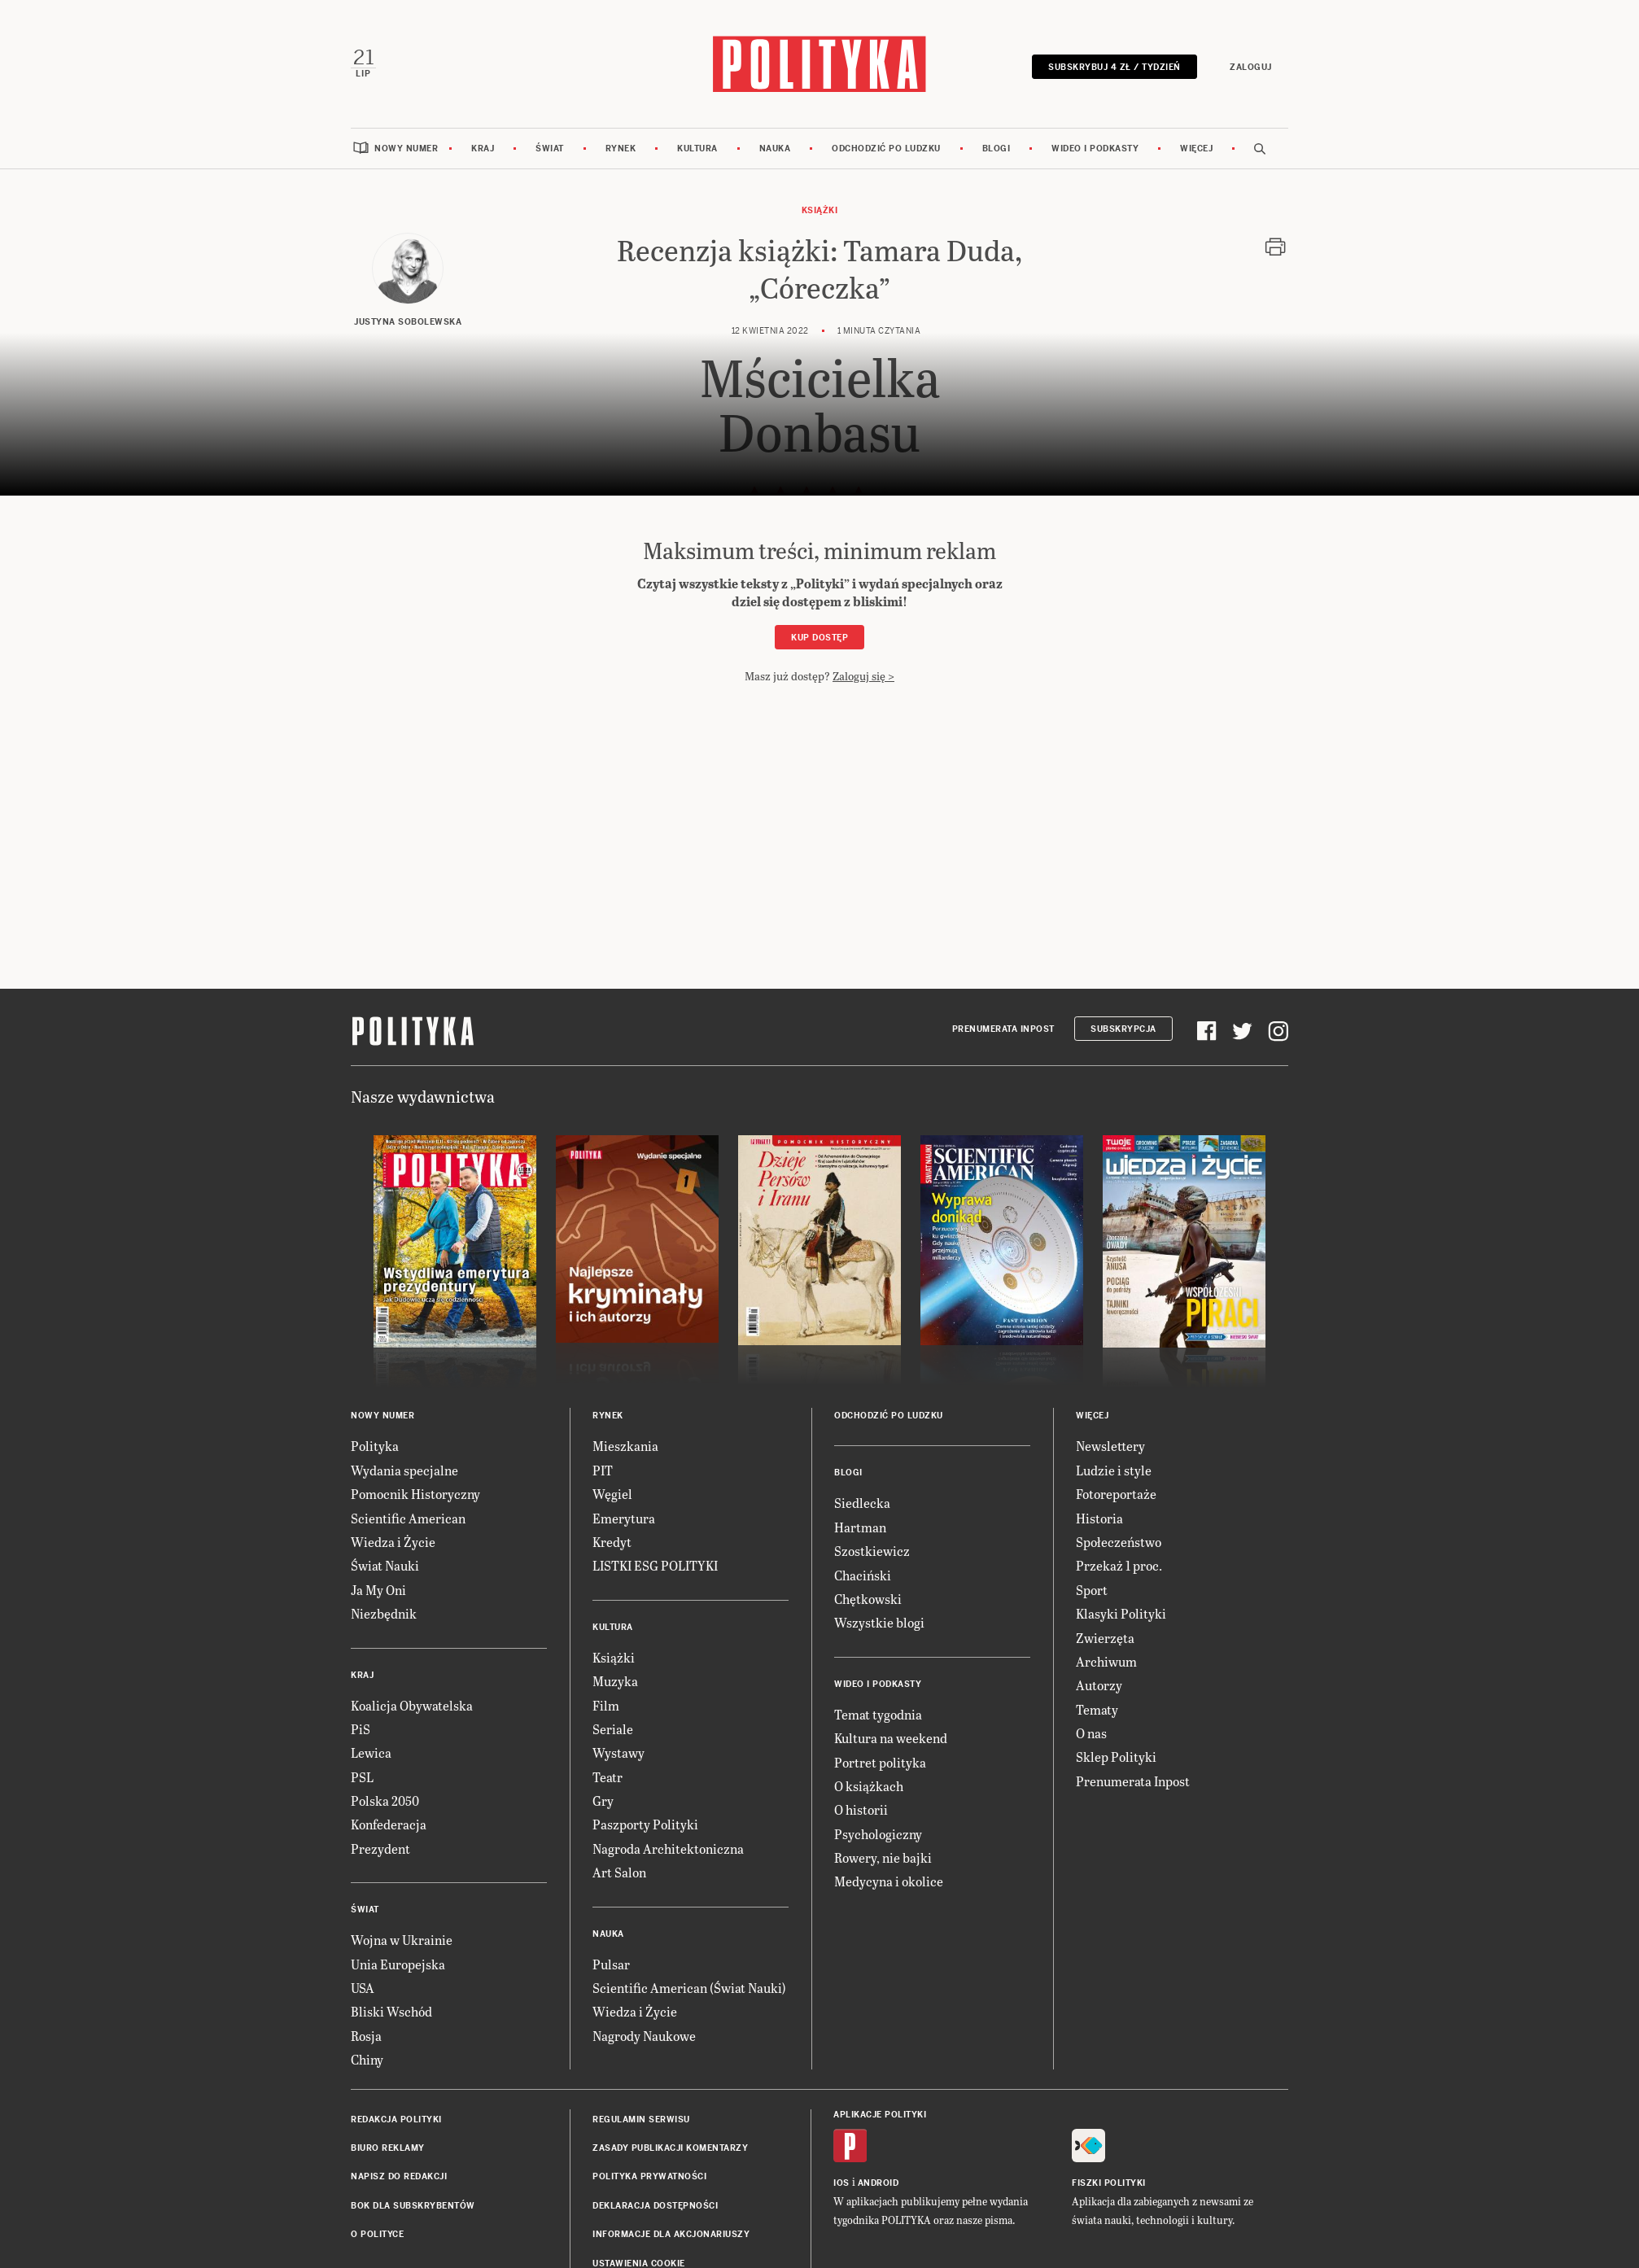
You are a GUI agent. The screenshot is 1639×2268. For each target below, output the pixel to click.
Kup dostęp (819, 635)
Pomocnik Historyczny (415, 1491)
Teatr (607, 1774)
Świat (549, 146)
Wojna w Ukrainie (401, 1937)
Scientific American (408, 1515)
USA (362, 1985)
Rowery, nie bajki (883, 1855)
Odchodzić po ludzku (886, 146)
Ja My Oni (378, 1587)
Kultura (697, 146)
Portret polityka (880, 1759)
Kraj (482, 146)
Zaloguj (1252, 66)
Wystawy (618, 1750)
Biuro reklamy (388, 2145)
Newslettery (1110, 1444)
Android (878, 2180)
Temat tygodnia (878, 1711)
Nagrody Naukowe (644, 2033)
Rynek (620, 146)
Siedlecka (862, 1501)
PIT (602, 1467)
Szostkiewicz (872, 1548)
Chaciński (862, 1572)
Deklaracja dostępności (655, 2203)
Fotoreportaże (1116, 1491)
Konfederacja (388, 1822)
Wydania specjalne (404, 1467)
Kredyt (612, 1539)
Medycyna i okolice (888, 1879)
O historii (861, 1807)
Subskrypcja (1123, 1026)
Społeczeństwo (1118, 1539)
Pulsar (611, 1961)
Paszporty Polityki (645, 1822)
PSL (362, 1774)
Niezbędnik (384, 1611)
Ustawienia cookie (638, 2261)
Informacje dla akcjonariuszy (671, 2231)
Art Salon (619, 1869)
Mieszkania (625, 1444)
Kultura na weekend (890, 1735)
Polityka (375, 1444)
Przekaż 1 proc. (1119, 1563)
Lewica (371, 1750)
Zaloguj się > (863, 673)
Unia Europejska (398, 1961)
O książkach (868, 1783)
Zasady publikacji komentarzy (670, 2145)
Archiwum (1106, 1659)
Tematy (1097, 1707)
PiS (360, 1726)
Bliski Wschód (391, 2009)
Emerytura (623, 1515)
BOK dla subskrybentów (413, 2203)
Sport (1092, 1587)
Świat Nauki (385, 1563)
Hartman (860, 1524)
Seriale (612, 1726)
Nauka (775, 146)
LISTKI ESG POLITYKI (655, 1563)
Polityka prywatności (649, 2175)
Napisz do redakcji (399, 2175)
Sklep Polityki (1116, 1755)
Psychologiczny (878, 1831)
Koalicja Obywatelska (412, 1702)
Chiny (367, 2056)
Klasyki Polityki (1121, 1611)
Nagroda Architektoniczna (668, 1846)
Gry (603, 1798)
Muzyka (615, 1678)
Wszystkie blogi (879, 1620)
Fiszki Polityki (1109, 2180)
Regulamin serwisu (641, 2117)
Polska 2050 (385, 1798)
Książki (820, 208)
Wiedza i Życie (393, 1539)
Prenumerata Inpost (1003, 1026)
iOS (841, 2180)
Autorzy (1099, 1682)
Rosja (366, 2033)
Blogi (996, 146)
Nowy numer (406, 146)
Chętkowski (868, 1596)
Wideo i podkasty (1095, 146)
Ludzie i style (1114, 1467)
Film (605, 1702)
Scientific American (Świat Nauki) (689, 1985)
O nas (1091, 1730)
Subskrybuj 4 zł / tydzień (1116, 66)
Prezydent (380, 1846)
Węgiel (612, 1491)
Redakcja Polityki (396, 2117)
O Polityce (377, 2231)
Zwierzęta (1105, 1635)
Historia (1099, 1515)
